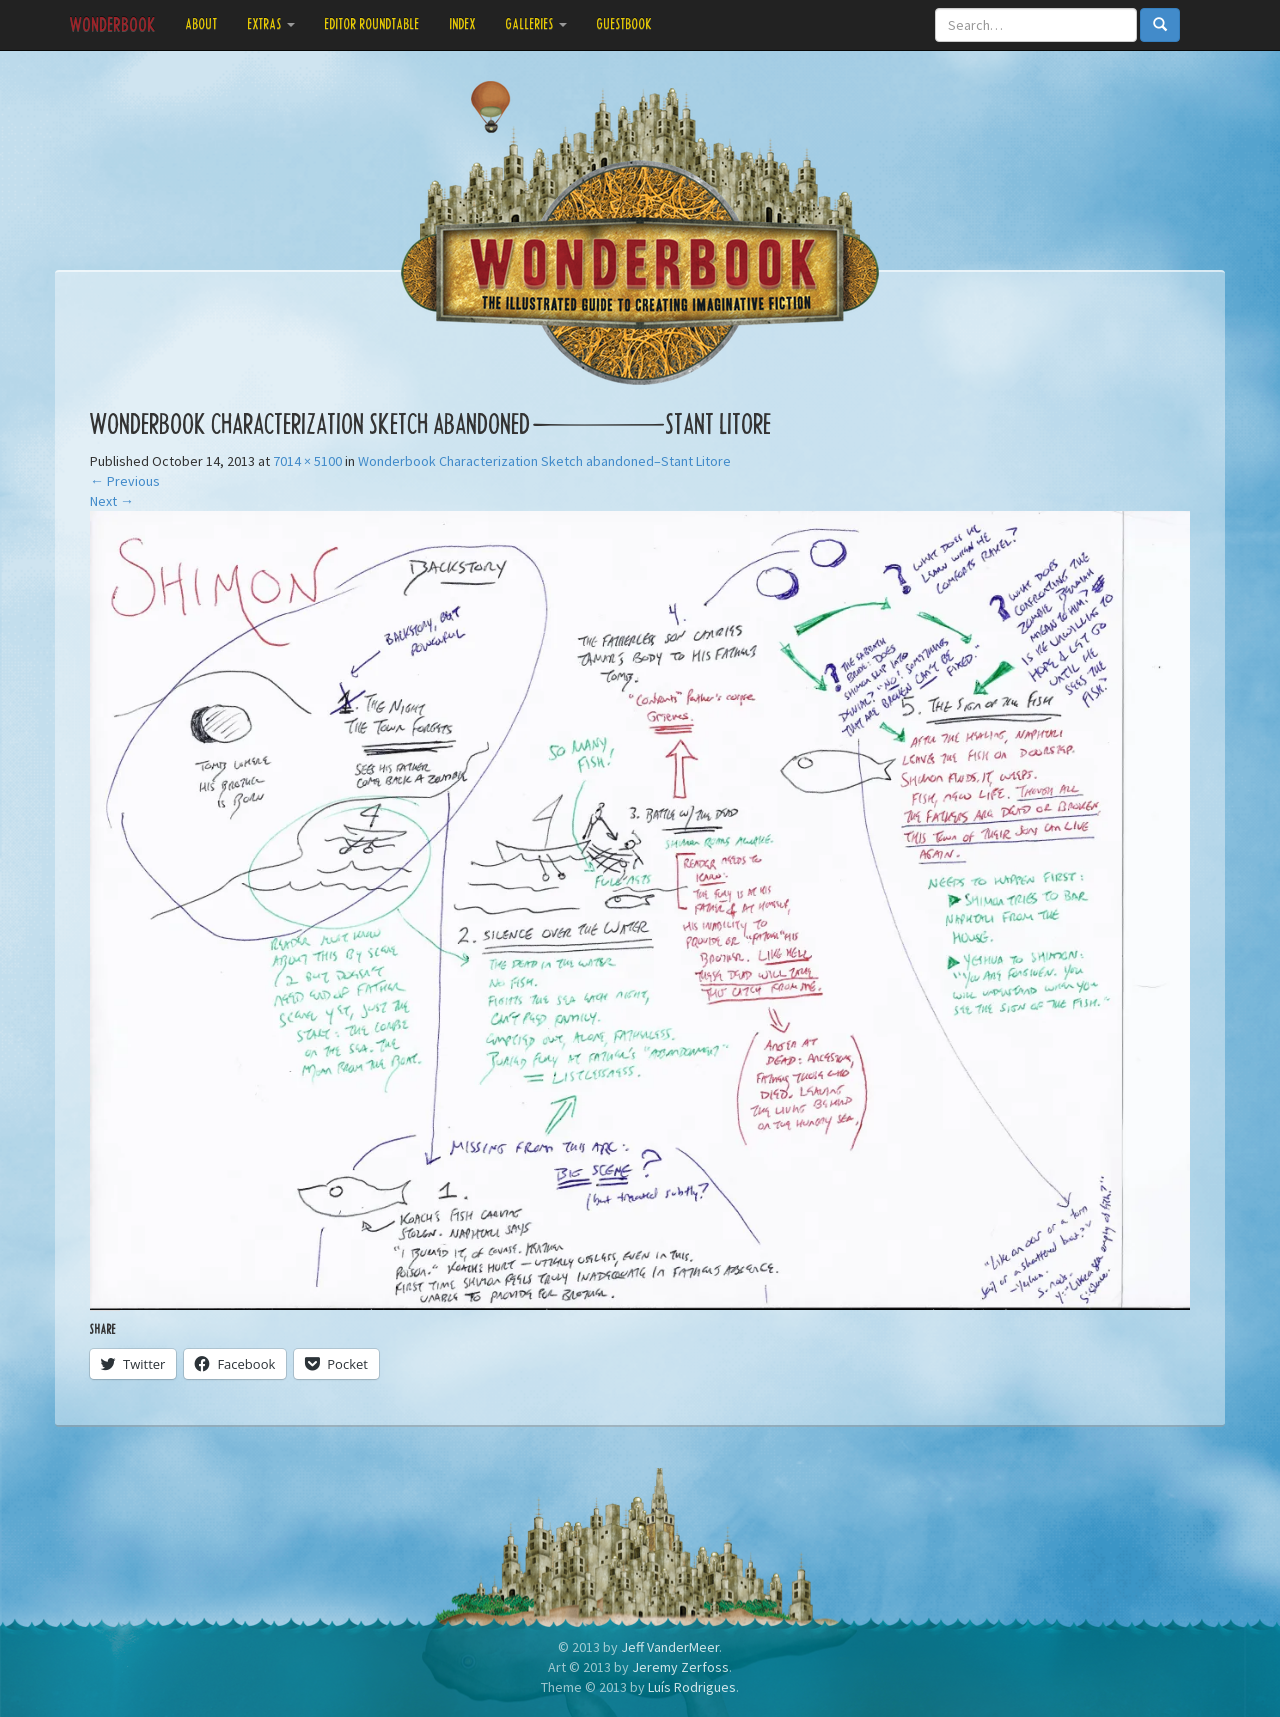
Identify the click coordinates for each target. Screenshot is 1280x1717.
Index (463, 24)
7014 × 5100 (307, 461)
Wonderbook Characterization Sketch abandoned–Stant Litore (544, 461)
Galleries (536, 24)
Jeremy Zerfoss (680, 1667)
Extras (271, 24)
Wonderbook (113, 25)
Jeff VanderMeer (670, 1647)
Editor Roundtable (372, 24)
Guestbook (625, 24)
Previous (125, 481)
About (202, 24)
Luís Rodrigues (692, 1687)
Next (112, 501)
